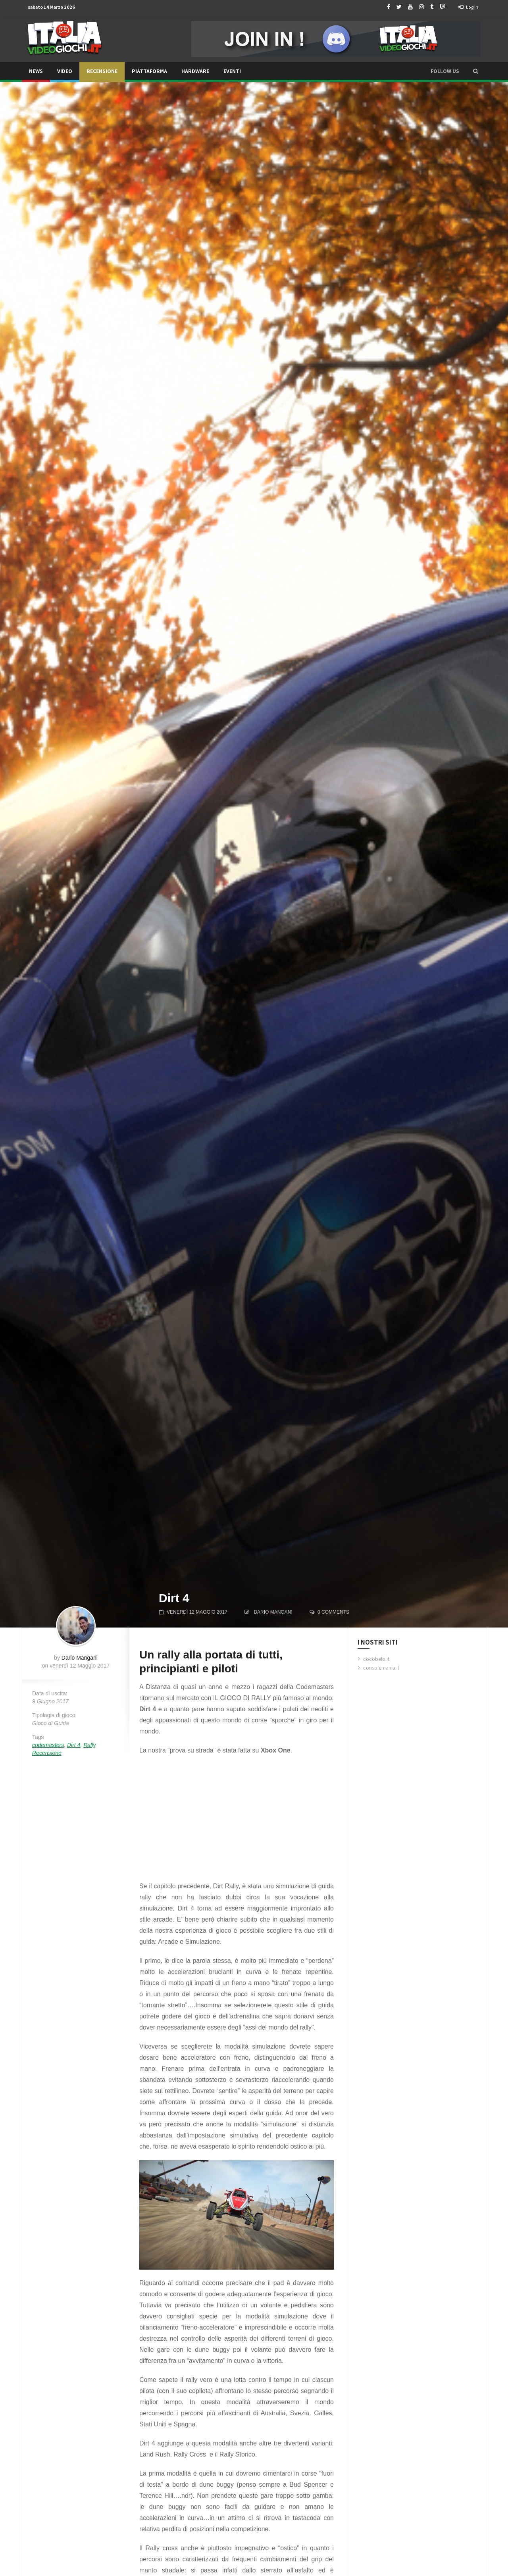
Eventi (232, 71)
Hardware (195, 71)
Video (64, 71)
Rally (89, 1745)
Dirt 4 (73, 1745)
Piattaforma (149, 71)
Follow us (445, 71)
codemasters (48, 1745)
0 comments (333, 1612)
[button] (475, 71)
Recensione (102, 71)
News (36, 71)
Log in (468, 7)
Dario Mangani (273, 1612)
